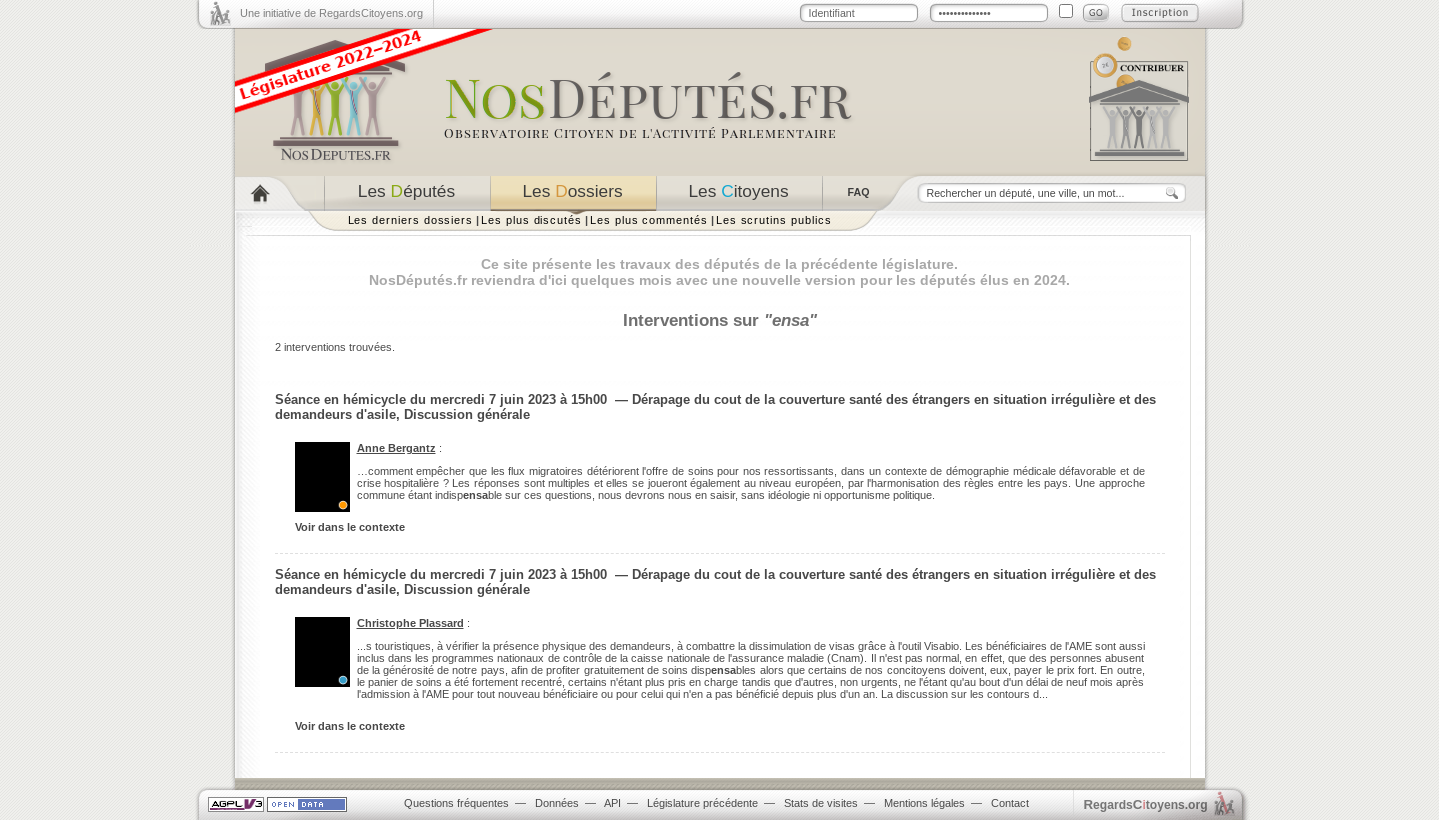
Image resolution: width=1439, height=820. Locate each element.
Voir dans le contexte (350, 527)
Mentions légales (924, 803)
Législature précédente (702, 803)
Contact (1010, 803)
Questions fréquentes (456, 803)
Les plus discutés (531, 220)
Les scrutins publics (774, 220)
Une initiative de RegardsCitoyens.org (331, 13)
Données (557, 803)
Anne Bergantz (396, 448)
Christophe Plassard (410, 623)
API (612, 803)
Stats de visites (821, 803)
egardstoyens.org (1146, 804)
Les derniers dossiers (411, 220)
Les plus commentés (649, 220)
